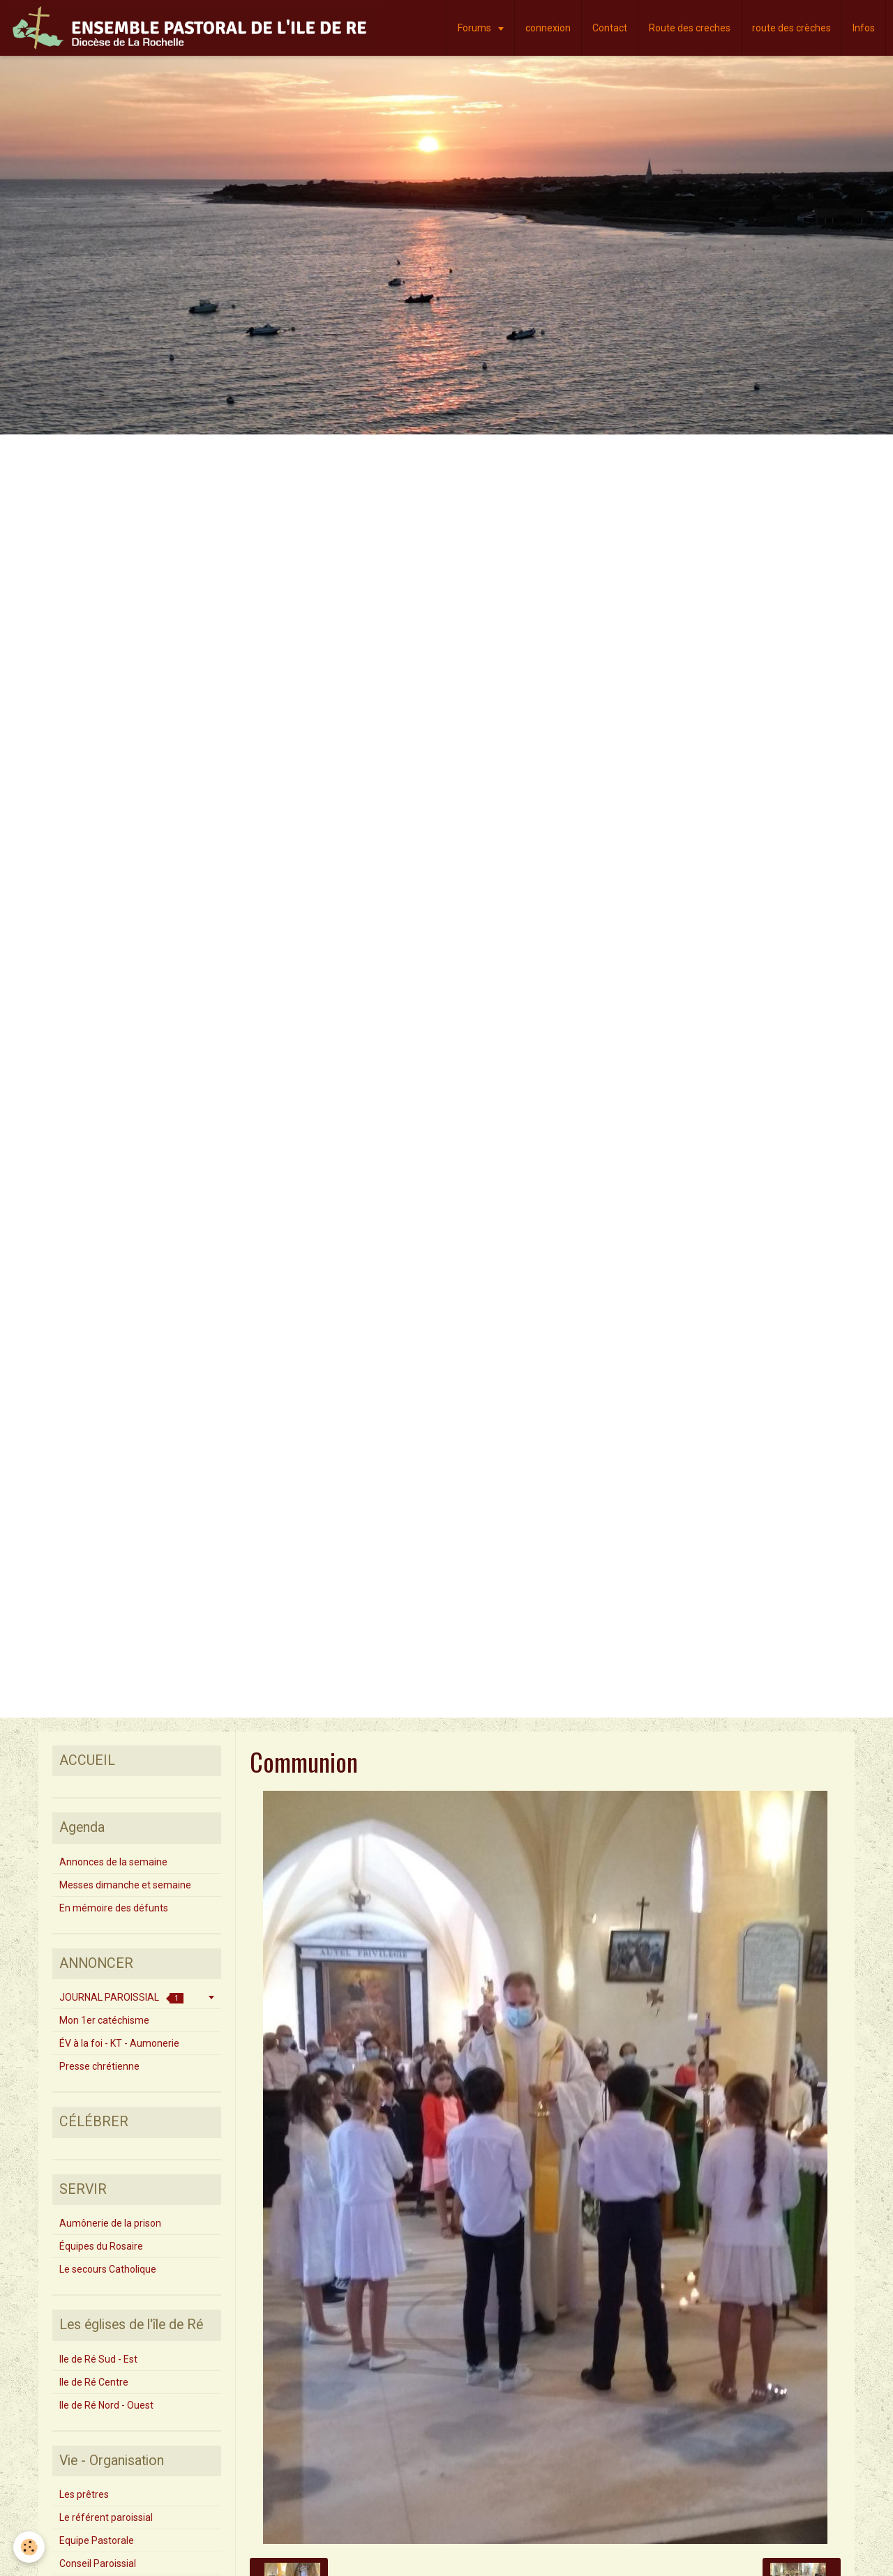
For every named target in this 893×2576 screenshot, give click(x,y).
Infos (864, 27)
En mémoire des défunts (113, 1908)
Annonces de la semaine (113, 1861)
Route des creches (689, 27)
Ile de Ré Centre (93, 2382)
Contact (609, 27)
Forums (475, 27)
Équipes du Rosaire (101, 2246)
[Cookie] (29, 2547)
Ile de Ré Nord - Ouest (106, 2405)
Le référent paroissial (106, 2517)
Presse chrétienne (99, 2066)
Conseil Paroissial (97, 2563)
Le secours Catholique (107, 2269)
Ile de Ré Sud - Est (98, 2359)
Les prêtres (84, 2494)
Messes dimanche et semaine (125, 1885)
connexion (548, 27)
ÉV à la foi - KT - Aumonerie (119, 2043)
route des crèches (791, 27)
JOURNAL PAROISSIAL (121, 1997)
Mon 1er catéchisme (104, 2020)
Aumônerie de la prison (110, 2223)
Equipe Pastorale (96, 2540)
